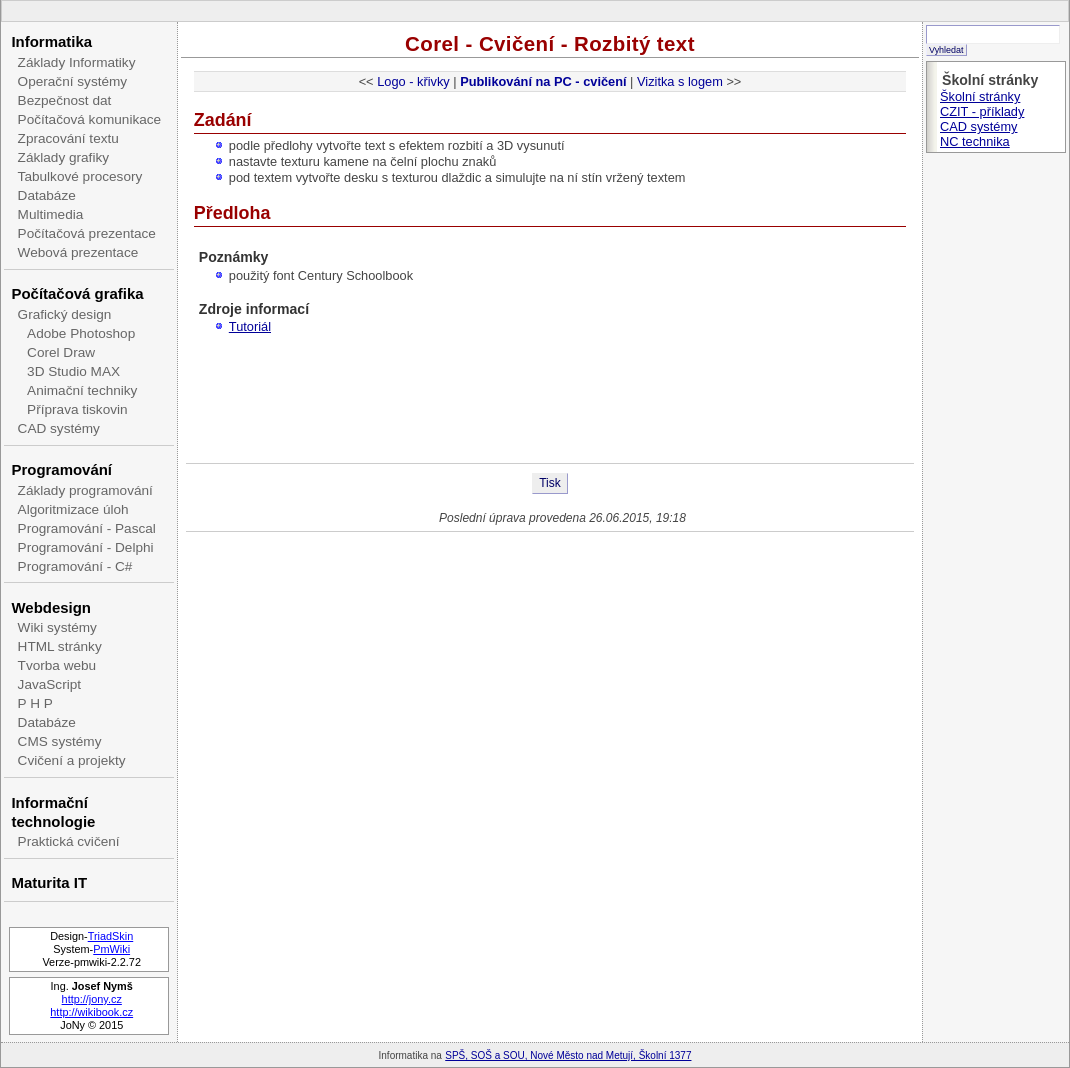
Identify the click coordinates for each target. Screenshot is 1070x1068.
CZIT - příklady (982, 111)
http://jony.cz (92, 999)
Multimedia (51, 214)
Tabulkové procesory (80, 176)
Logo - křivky (413, 81)
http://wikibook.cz (91, 1012)
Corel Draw (61, 352)
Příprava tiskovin (77, 409)
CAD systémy (59, 428)
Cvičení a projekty (72, 760)
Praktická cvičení (69, 841)
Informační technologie (53, 812)
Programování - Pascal (87, 528)
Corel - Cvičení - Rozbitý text (550, 43)
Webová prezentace (78, 252)
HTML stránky (60, 646)
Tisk (550, 483)
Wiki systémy (57, 627)
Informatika (51, 41)
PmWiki (111, 949)
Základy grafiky (63, 157)
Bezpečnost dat (65, 100)
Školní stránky (980, 96)
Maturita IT (49, 882)
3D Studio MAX (73, 371)
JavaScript (49, 684)
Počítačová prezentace (87, 233)
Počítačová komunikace (90, 119)
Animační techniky (82, 390)
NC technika (975, 141)
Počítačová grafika (77, 293)
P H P (35, 703)
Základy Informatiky (77, 62)
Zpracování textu (68, 138)
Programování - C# (75, 566)
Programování (61, 469)
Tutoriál (250, 326)
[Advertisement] (550, 398)
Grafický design (65, 314)
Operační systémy (73, 81)
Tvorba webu (57, 665)
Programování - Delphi (86, 547)
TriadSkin (111, 936)
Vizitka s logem (680, 81)
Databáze (47, 195)
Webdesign (50, 607)
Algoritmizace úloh (73, 509)
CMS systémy (60, 741)
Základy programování (85, 490)
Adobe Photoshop (81, 333)
